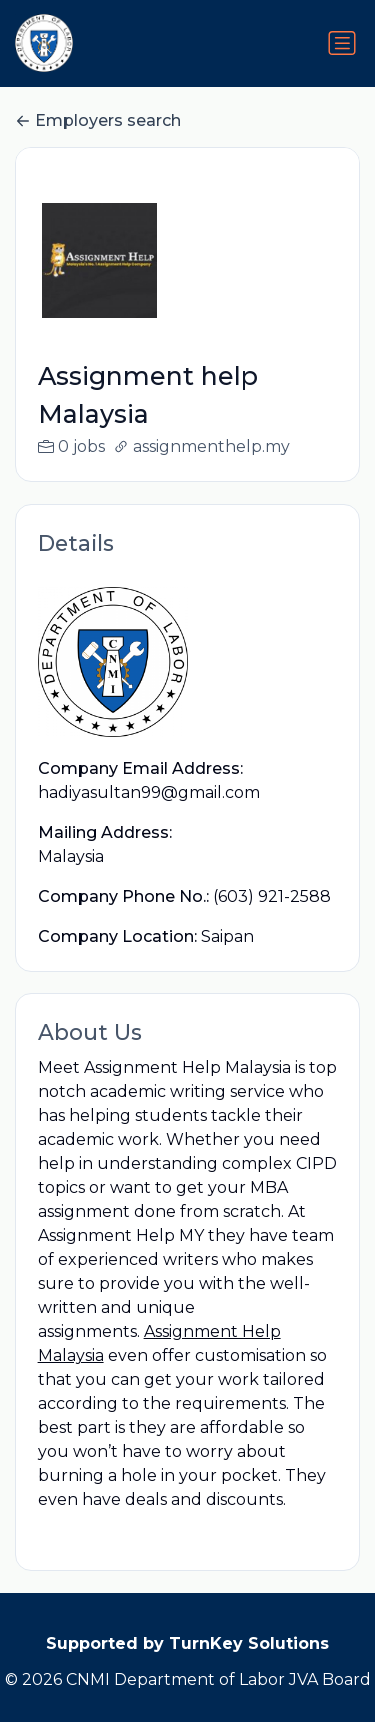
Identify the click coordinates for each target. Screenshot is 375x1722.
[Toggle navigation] (342, 43)
